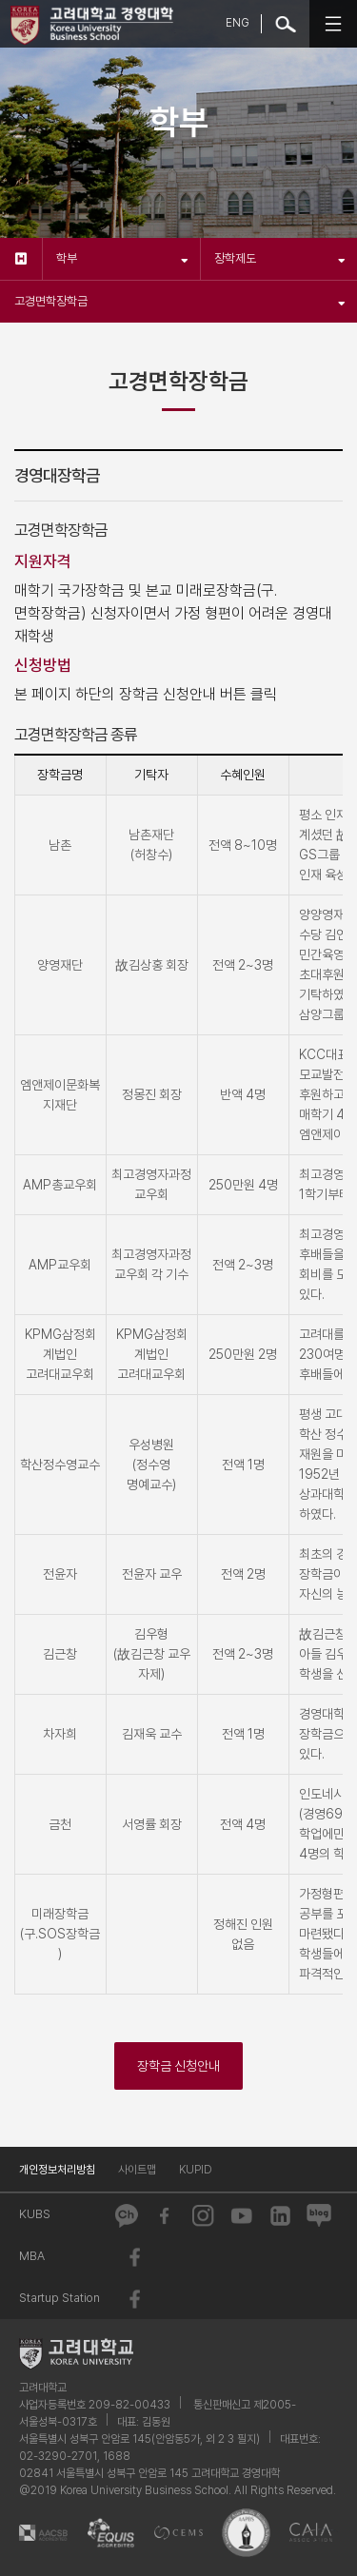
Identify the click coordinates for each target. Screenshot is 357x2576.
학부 (122, 258)
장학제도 (280, 258)
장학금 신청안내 (178, 2066)
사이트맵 (137, 2169)
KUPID (195, 2169)
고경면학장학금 (180, 301)
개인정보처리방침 (57, 2169)
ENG (237, 22)
